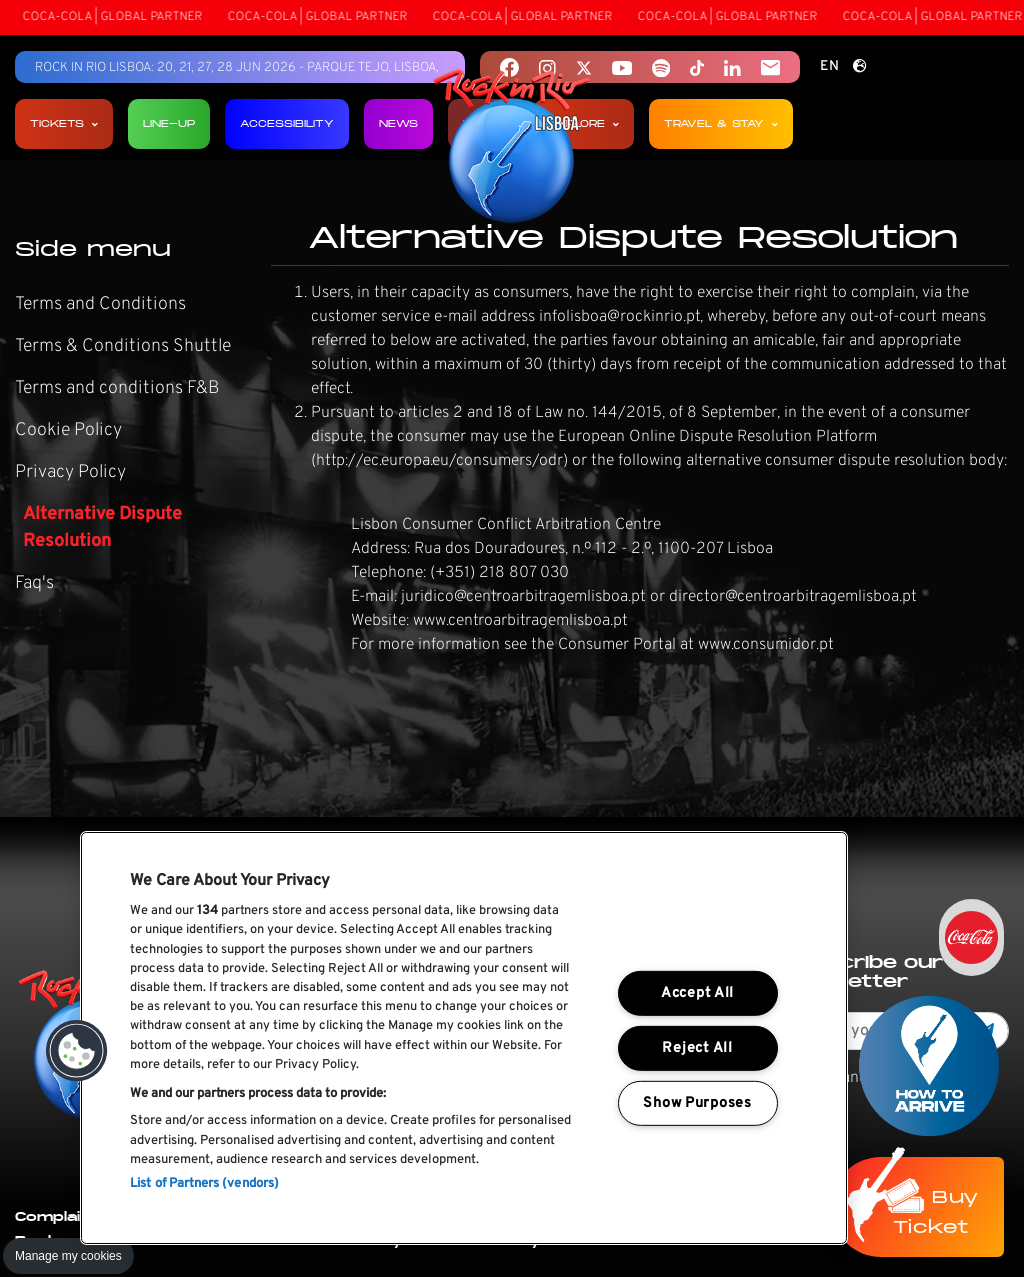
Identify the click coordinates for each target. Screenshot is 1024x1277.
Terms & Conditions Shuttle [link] (123, 346)
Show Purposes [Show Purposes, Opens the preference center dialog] (697, 1102)
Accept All (697, 993)
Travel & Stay (721, 123)
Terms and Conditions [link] (100, 304)
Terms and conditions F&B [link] (117, 388)
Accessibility (287, 123)
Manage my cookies (68, 1256)
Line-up (169, 123)
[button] (77, 1051)
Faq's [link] (34, 583)
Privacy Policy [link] (70, 472)
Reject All (697, 1048)
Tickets (64, 123)
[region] (464, 1038)
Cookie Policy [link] (68, 430)
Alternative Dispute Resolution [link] (102, 528)
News (398, 123)
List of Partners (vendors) (204, 1184)
